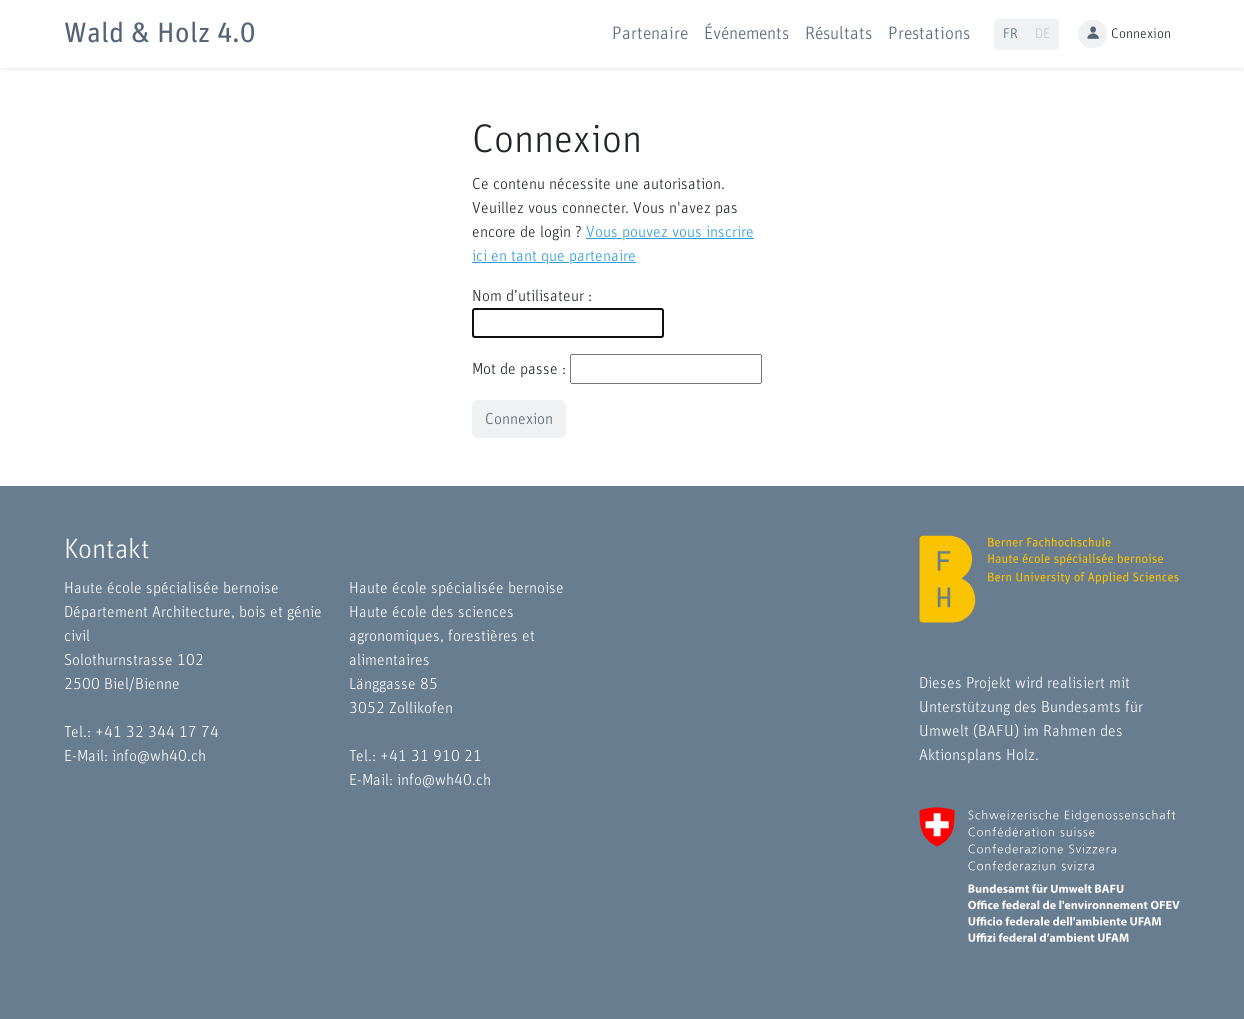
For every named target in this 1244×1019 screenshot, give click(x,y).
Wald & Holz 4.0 (159, 34)
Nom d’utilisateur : (532, 296)
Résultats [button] (838, 34)
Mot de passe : (519, 369)
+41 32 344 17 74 (157, 732)
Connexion (1124, 34)
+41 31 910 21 (431, 756)
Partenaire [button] (650, 34)
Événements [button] (746, 34)
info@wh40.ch (159, 756)
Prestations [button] (929, 34)
